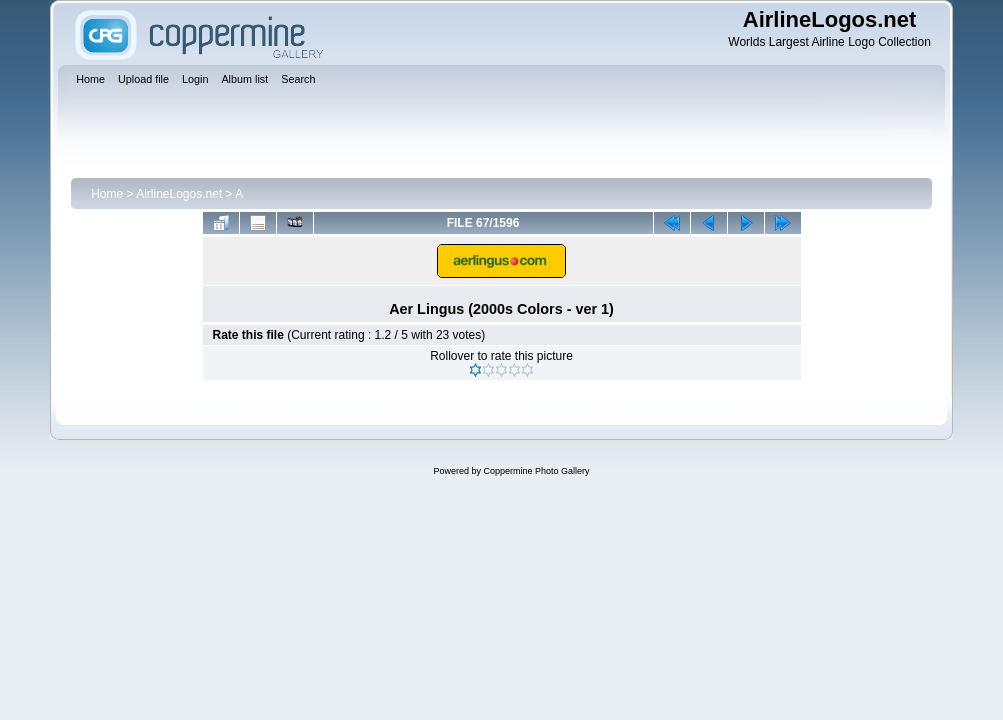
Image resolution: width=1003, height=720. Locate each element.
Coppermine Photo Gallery (536, 471)
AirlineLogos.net (179, 194)
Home (107, 194)
